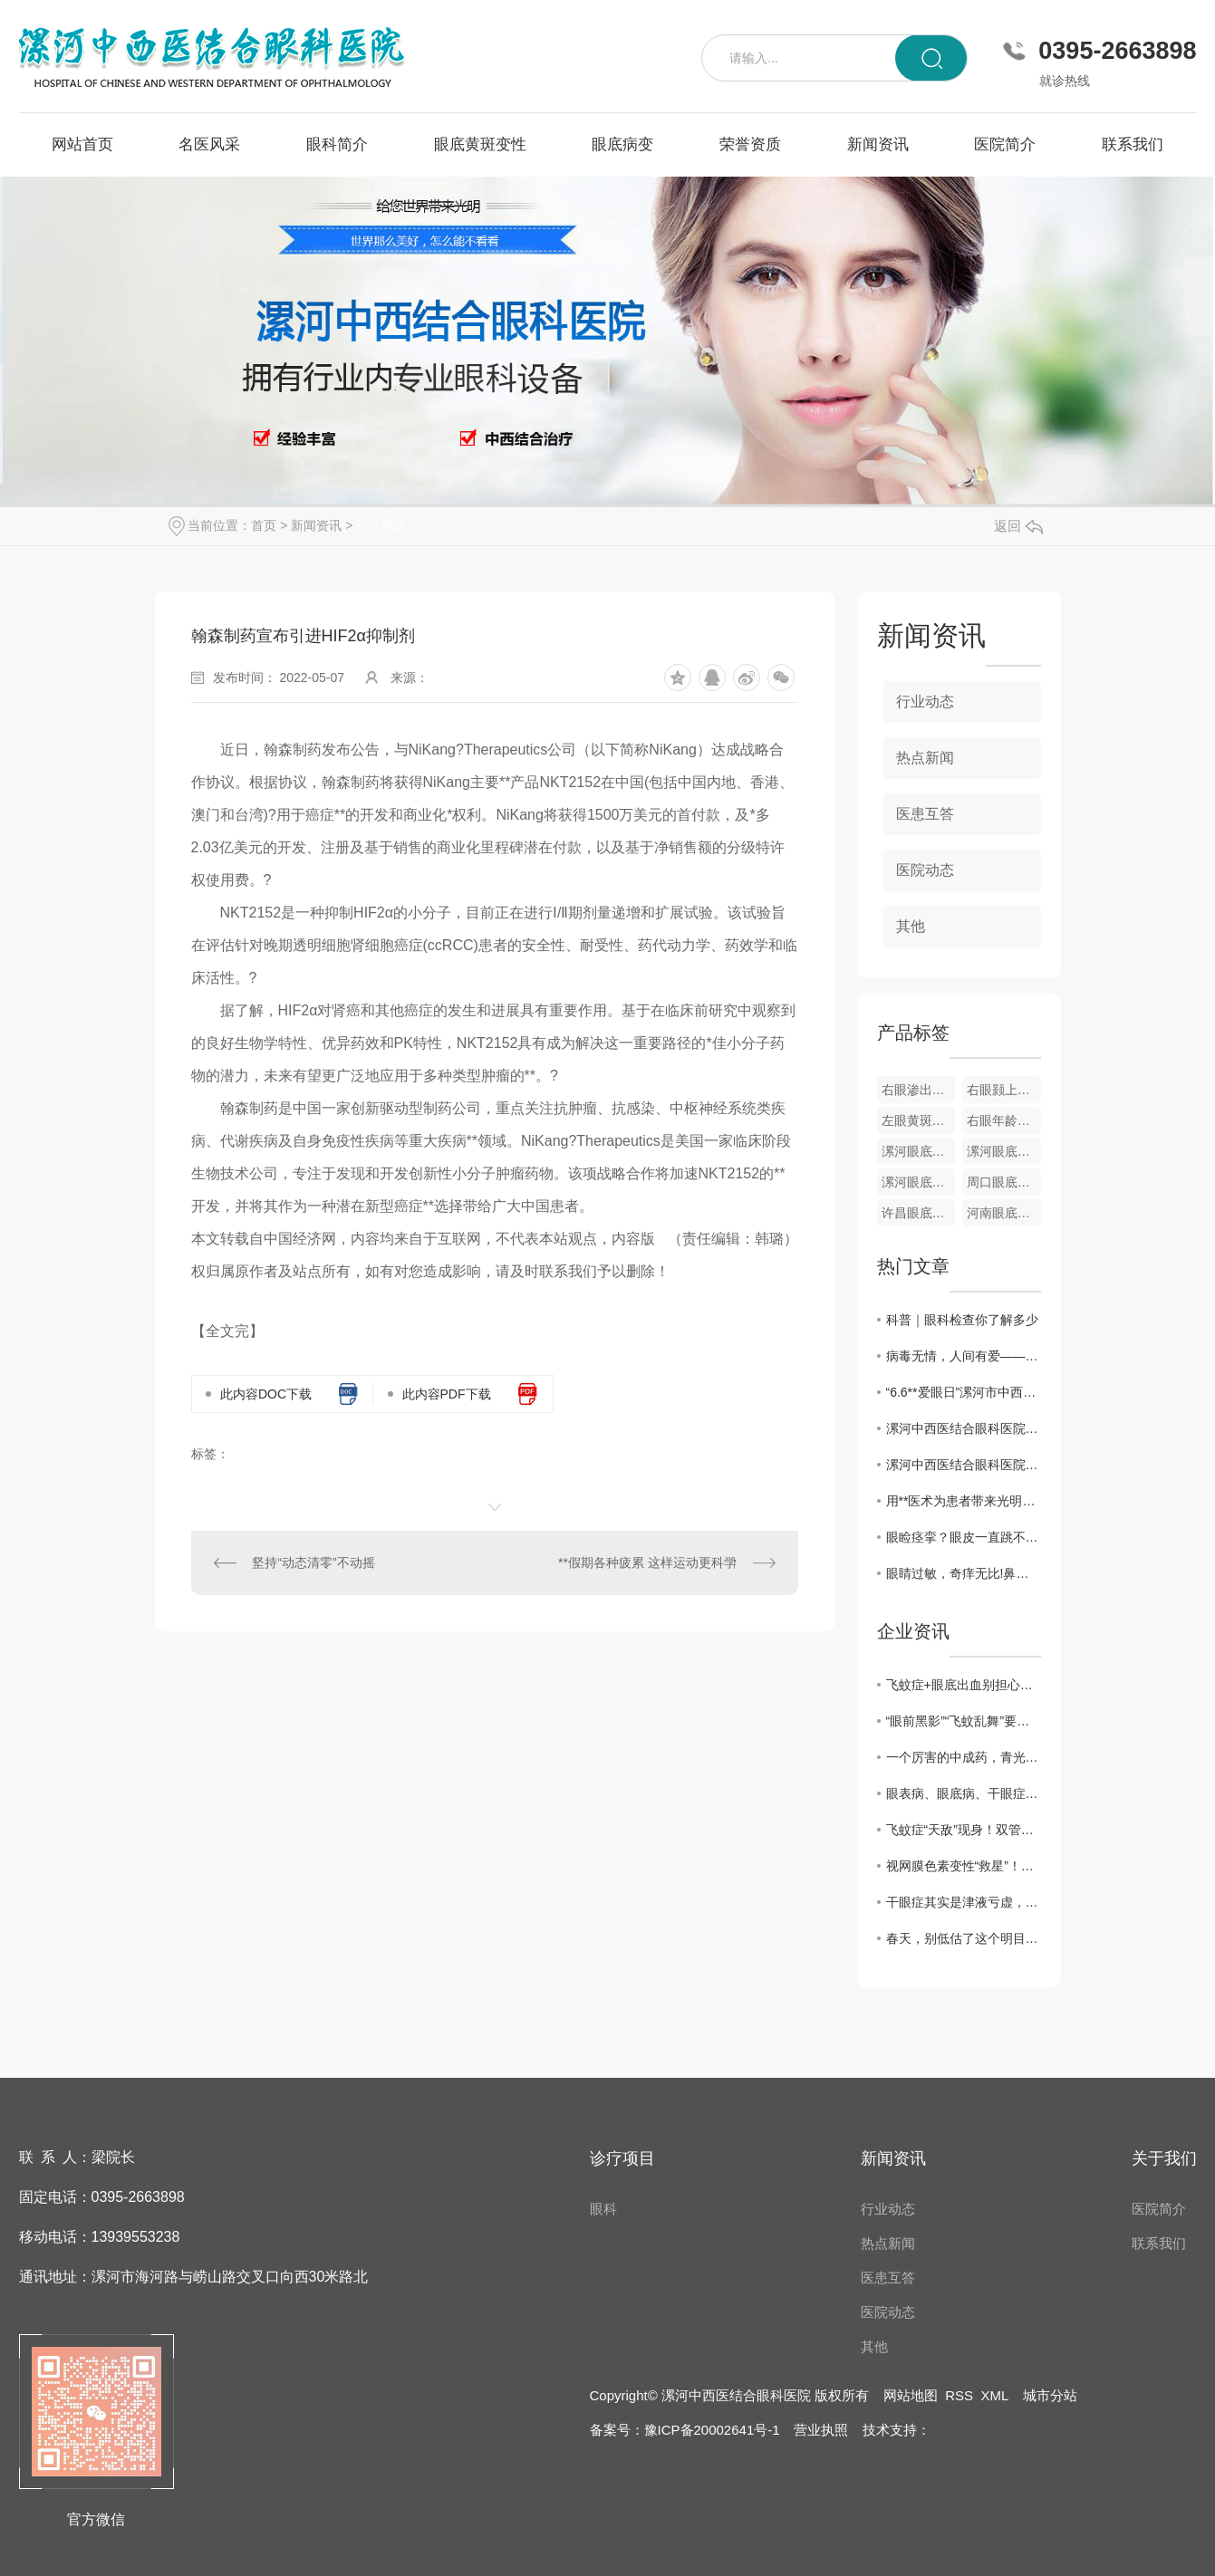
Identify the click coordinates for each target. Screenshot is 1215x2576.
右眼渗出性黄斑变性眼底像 (919, 1089)
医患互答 (925, 814)
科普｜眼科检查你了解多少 (962, 1319)
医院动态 (925, 870)
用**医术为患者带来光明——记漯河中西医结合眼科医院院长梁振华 (963, 1501)
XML (994, 2395)
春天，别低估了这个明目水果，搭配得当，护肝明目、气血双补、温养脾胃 (963, 1938)
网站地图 (910, 2395)
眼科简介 (337, 144)
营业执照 (821, 2429)
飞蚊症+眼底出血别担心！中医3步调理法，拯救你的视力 (963, 1684)
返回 (1018, 525)
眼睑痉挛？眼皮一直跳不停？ (963, 1537)
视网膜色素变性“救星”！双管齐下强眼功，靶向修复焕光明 (963, 1866)
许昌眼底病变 (919, 1213)
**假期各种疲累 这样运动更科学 (647, 1562)
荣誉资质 (750, 144)
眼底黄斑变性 (480, 144)
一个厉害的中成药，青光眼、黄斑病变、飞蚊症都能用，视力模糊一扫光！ (963, 1757)
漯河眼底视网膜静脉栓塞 (1004, 1151)
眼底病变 (622, 144)
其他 (910, 926)
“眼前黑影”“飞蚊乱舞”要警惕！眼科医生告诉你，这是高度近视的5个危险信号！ (963, 1721)
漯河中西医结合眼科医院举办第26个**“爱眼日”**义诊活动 (963, 1428)
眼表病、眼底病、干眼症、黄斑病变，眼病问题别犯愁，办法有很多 (963, 1793)
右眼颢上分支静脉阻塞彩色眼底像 (1004, 1089)
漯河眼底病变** (919, 1182)
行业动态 (381, 525)
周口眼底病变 (1004, 1182)
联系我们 (1132, 144)
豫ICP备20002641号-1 (712, 2429)
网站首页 (82, 144)
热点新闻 (925, 757)
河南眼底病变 (1004, 1213)
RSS (959, 2395)
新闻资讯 (878, 144)
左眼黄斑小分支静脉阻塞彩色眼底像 (919, 1120)
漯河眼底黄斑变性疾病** (919, 1151)
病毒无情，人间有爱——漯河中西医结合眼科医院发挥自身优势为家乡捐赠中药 (963, 1356)
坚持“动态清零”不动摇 (313, 1562)
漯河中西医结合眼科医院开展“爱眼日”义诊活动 (963, 1464)
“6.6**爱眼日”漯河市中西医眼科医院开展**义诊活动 (963, 1392)
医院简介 (1005, 144)
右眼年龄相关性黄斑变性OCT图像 (1004, 1120)
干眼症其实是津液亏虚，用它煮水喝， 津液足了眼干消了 (963, 1902)
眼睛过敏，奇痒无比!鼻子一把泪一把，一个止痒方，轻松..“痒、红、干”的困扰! (963, 1573)
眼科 (603, 2208)
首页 (263, 525)
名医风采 (209, 144)
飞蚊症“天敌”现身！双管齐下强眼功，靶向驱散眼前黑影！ (963, 1829)
